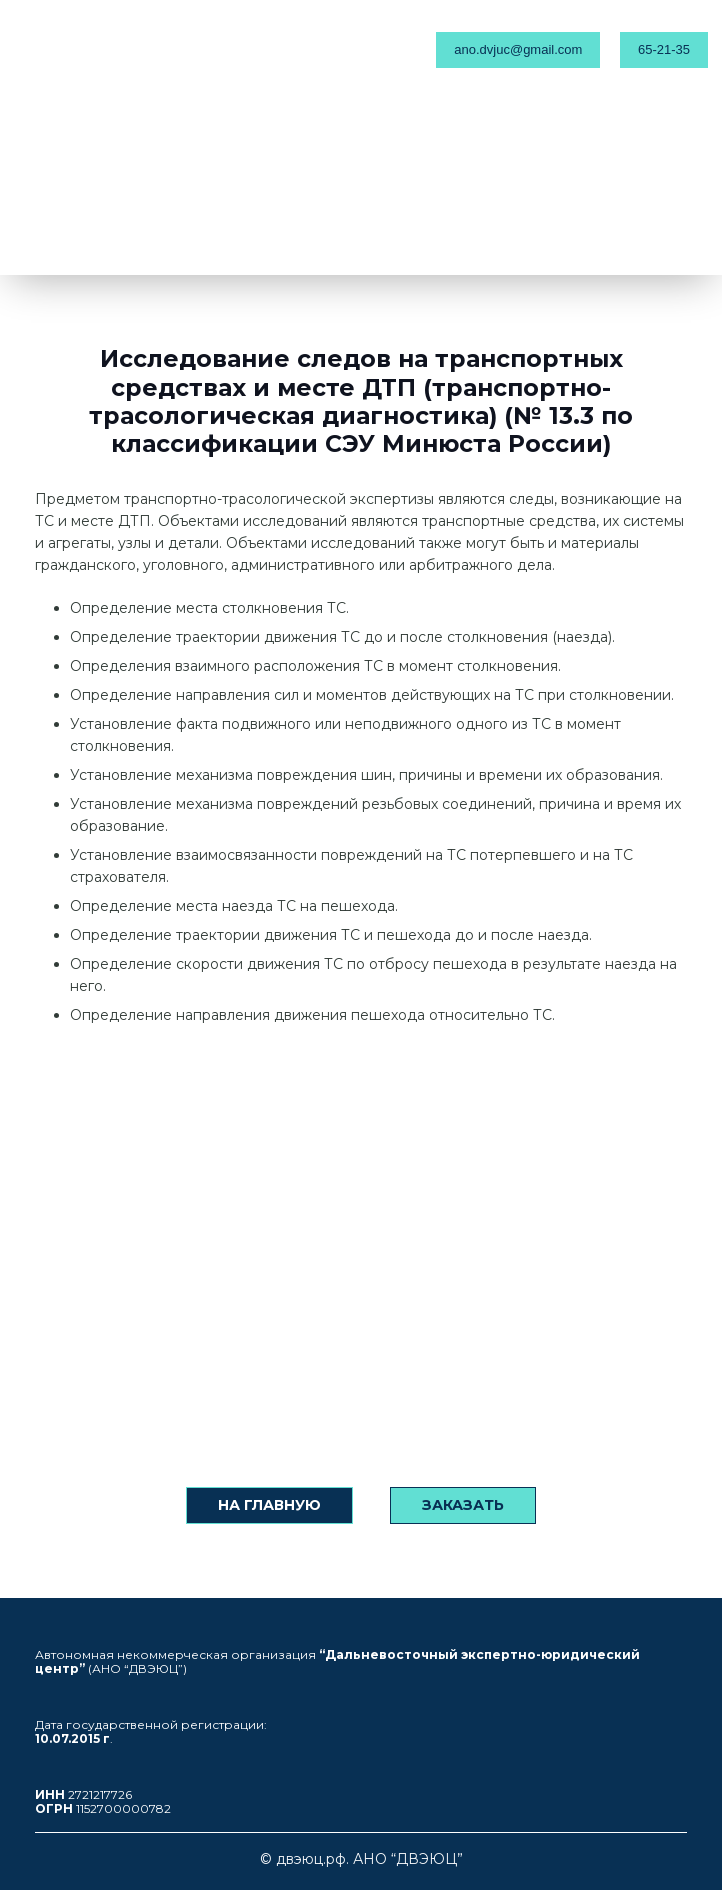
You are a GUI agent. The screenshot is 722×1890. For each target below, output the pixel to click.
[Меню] (345, 50)
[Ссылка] (114, 50)
